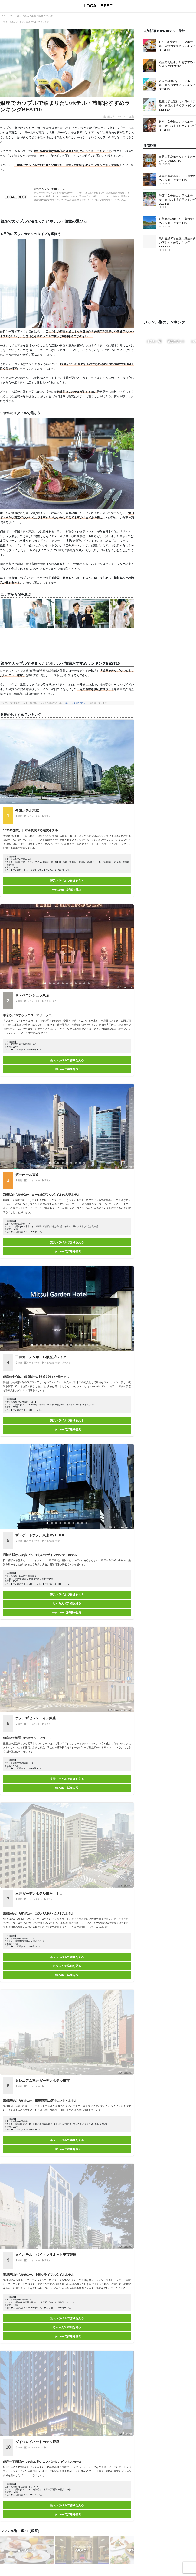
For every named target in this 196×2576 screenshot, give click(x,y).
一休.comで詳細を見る (66, 889)
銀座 (33, 15)
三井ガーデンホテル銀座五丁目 (39, 1893)
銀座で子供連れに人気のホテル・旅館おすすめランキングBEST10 (177, 105)
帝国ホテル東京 (27, 810)
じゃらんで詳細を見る (67, 1603)
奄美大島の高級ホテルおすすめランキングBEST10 (177, 179)
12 (80, 1345)
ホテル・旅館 (15, 15)
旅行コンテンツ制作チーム (49, 189)
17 (102, 1345)
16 (97, 1345)
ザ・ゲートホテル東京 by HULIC (40, 1535)
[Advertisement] (170, 288)
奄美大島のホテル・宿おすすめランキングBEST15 (177, 222)
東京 (26, 15)
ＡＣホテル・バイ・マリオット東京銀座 (45, 2255)
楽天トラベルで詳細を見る (67, 880)
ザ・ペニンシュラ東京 (32, 995)
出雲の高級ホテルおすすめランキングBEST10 (177, 160)
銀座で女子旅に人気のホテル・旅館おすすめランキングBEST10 (177, 125)
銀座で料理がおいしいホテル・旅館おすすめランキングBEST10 (177, 85)
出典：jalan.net (125, 1167)
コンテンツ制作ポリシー (76, 703)
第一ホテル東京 (27, 1175)
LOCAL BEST (98, 5)
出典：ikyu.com (124, 802)
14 (89, 1345)
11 (89, 983)
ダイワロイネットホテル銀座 (37, 2442)
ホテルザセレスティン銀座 (35, 1718)
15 (93, 1345)
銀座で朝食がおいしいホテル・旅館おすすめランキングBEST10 (177, 45)
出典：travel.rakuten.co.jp (120, 1527)
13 (84, 1345)
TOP (3, 15)
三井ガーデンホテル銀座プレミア (40, 1357)
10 (84, 983)
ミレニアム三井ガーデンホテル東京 (42, 2081)
